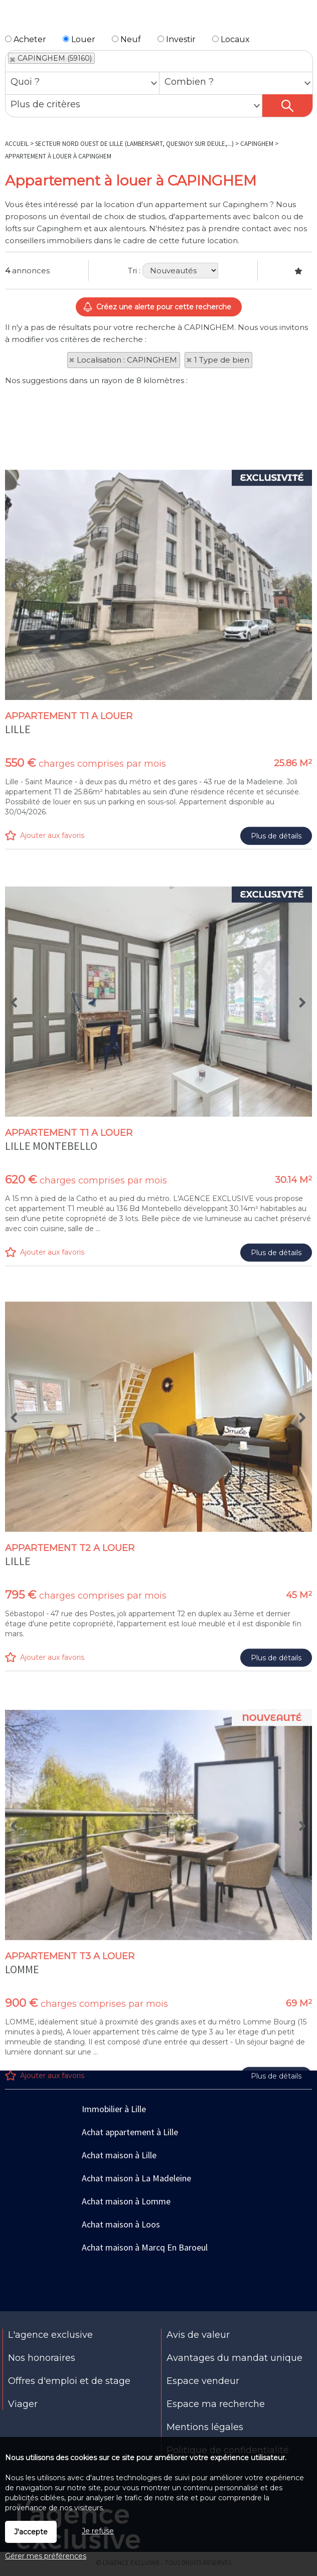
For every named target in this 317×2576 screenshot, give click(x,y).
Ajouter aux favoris (52, 1043)
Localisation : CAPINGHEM (127, 360)
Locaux (231, 39)
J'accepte (31, 2531)
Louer (79, 39)
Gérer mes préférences (45, 2555)
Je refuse (98, 2530)
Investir (176, 39)
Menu (13, 19)
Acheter (25, 39)
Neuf (126, 39)
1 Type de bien (221, 360)
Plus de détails (276, 1044)
